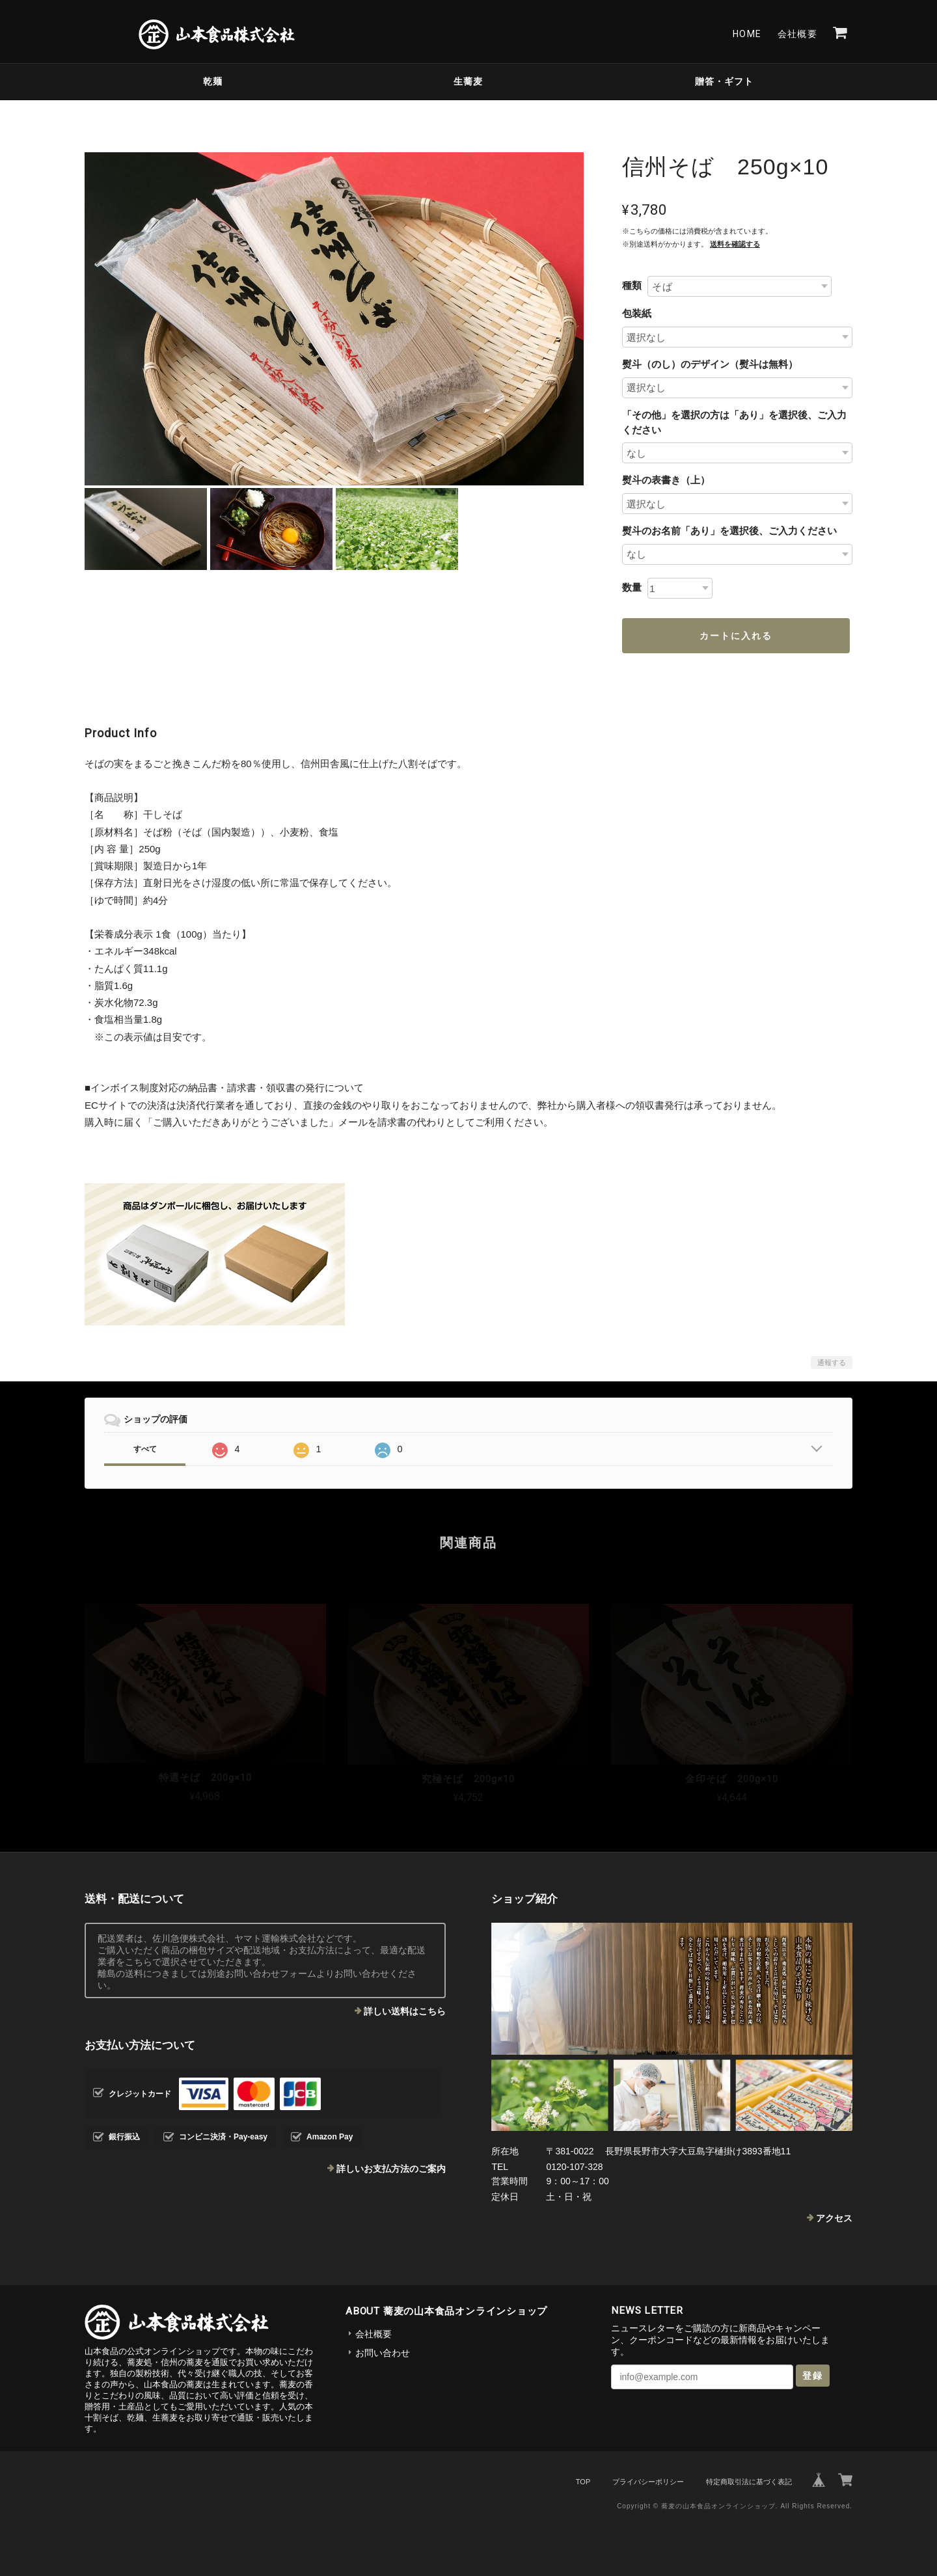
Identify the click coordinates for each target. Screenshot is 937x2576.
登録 (812, 2375)
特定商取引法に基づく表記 (749, 2482)
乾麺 (213, 81)
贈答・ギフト (724, 81)
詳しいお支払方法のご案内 (391, 2168)
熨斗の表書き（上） (666, 479)
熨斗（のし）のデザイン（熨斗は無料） (710, 364)
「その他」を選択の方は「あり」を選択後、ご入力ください (734, 422)
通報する (831, 1362)
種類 (632, 285)
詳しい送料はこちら (405, 2011)
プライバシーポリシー (648, 2482)
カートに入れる (735, 635)
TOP (583, 2482)
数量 (632, 587)
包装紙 (636, 313)
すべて (145, 1449)
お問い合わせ (382, 2353)
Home (747, 34)
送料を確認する (735, 244)
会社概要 (798, 34)
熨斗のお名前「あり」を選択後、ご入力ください (729, 530)
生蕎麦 (468, 81)
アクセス (834, 2218)
